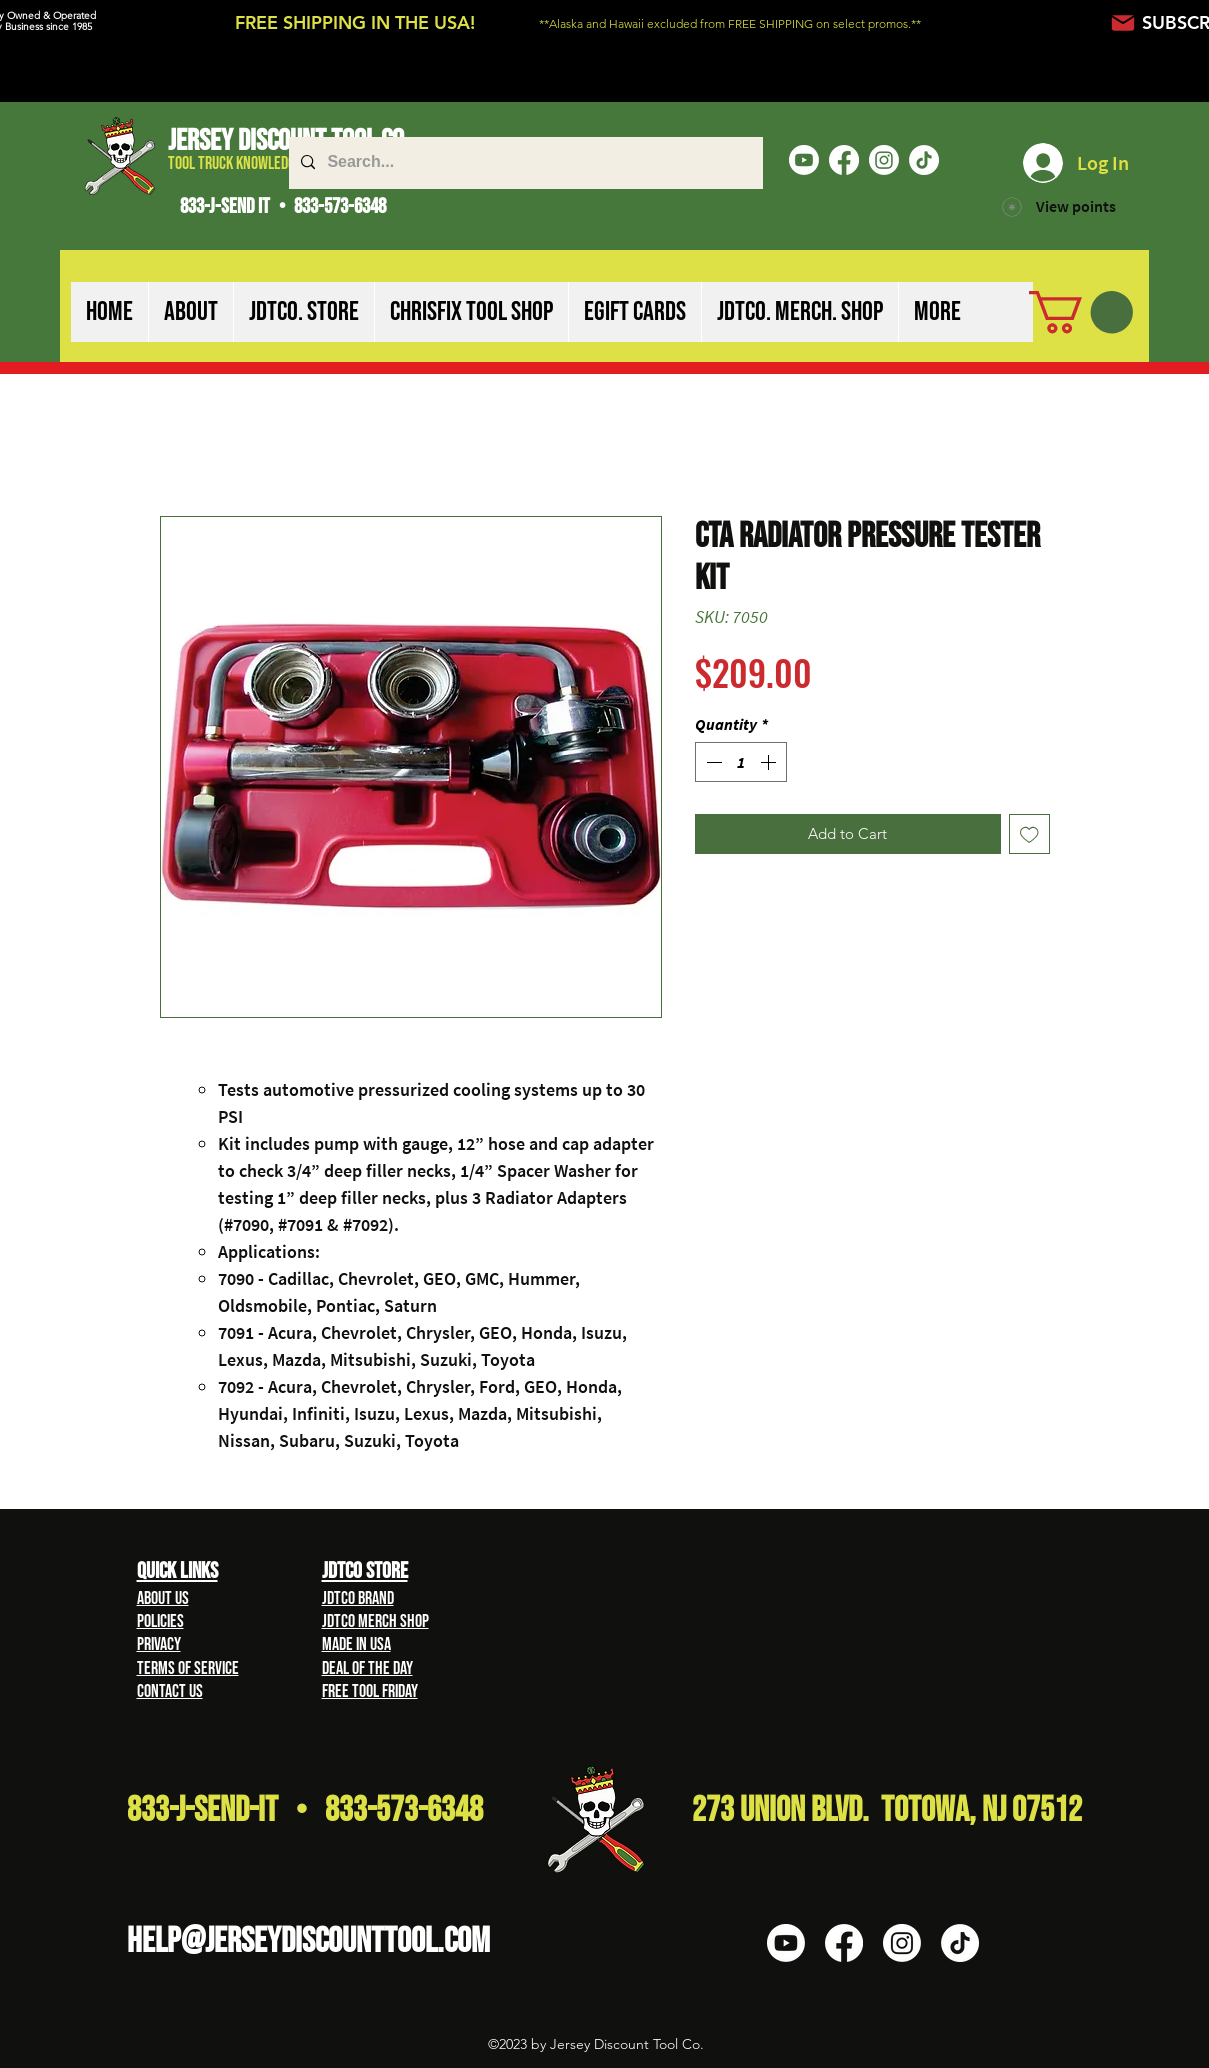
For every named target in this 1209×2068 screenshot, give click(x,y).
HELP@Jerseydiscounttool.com (308, 1941)
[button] (190, 312)
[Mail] (1123, 22)
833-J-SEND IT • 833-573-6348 (283, 206)
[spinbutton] (741, 762)
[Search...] (524, 163)
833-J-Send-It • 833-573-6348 (305, 1810)
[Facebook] (844, 160)
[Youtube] (804, 160)
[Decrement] (712, 762)
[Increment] (770, 762)
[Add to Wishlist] (1029, 834)
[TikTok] (924, 160)
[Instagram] (884, 160)
